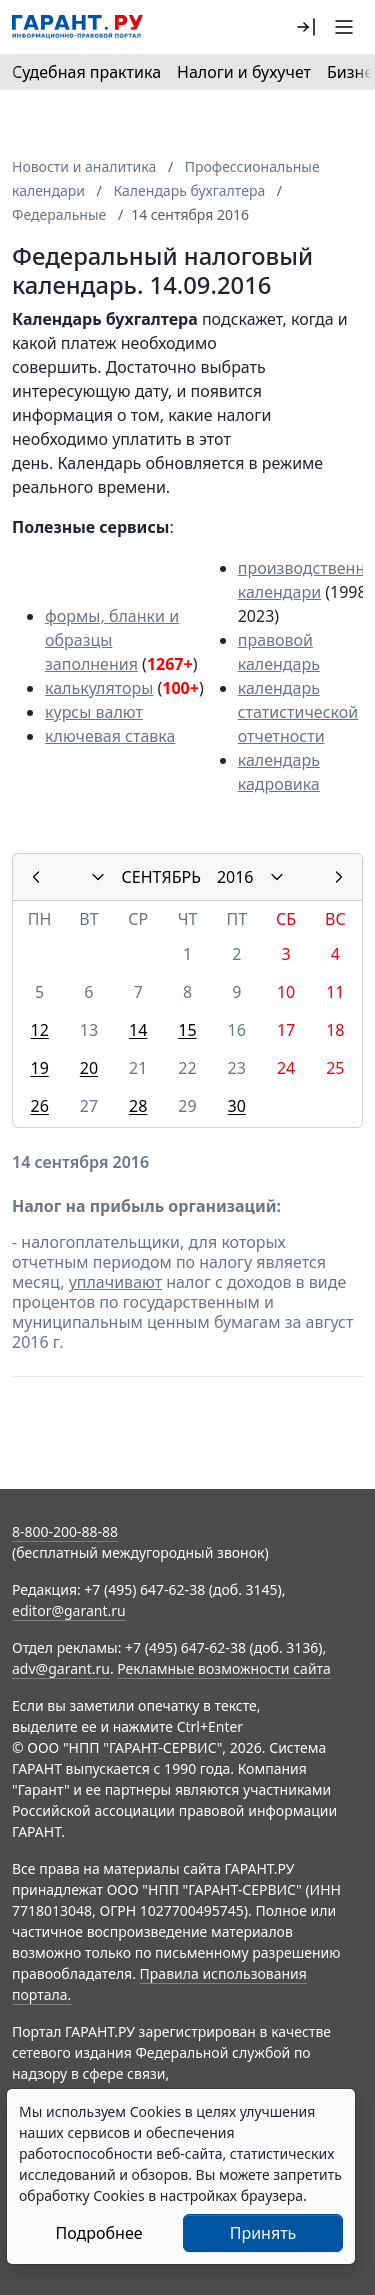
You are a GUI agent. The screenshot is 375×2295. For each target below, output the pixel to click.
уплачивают (115, 1282)
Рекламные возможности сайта (224, 1668)
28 (138, 1106)
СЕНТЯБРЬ (161, 877)
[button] (306, 27)
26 (39, 1106)
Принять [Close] (263, 2233)
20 (89, 1068)
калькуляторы (99, 688)
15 (187, 1030)
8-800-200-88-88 (65, 1531)
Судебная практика (86, 72)
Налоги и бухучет (244, 72)
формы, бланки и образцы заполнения (112, 640)
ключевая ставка (110, 736)
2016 (235, 877)
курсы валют (94, 712)
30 (237, 1106)
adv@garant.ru (61, 1668)
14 (138, 1030)
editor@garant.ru (69, 1610)
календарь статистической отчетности (298, 712)
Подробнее (98, 2233)
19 (39, 1068)
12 (39, 1030)
